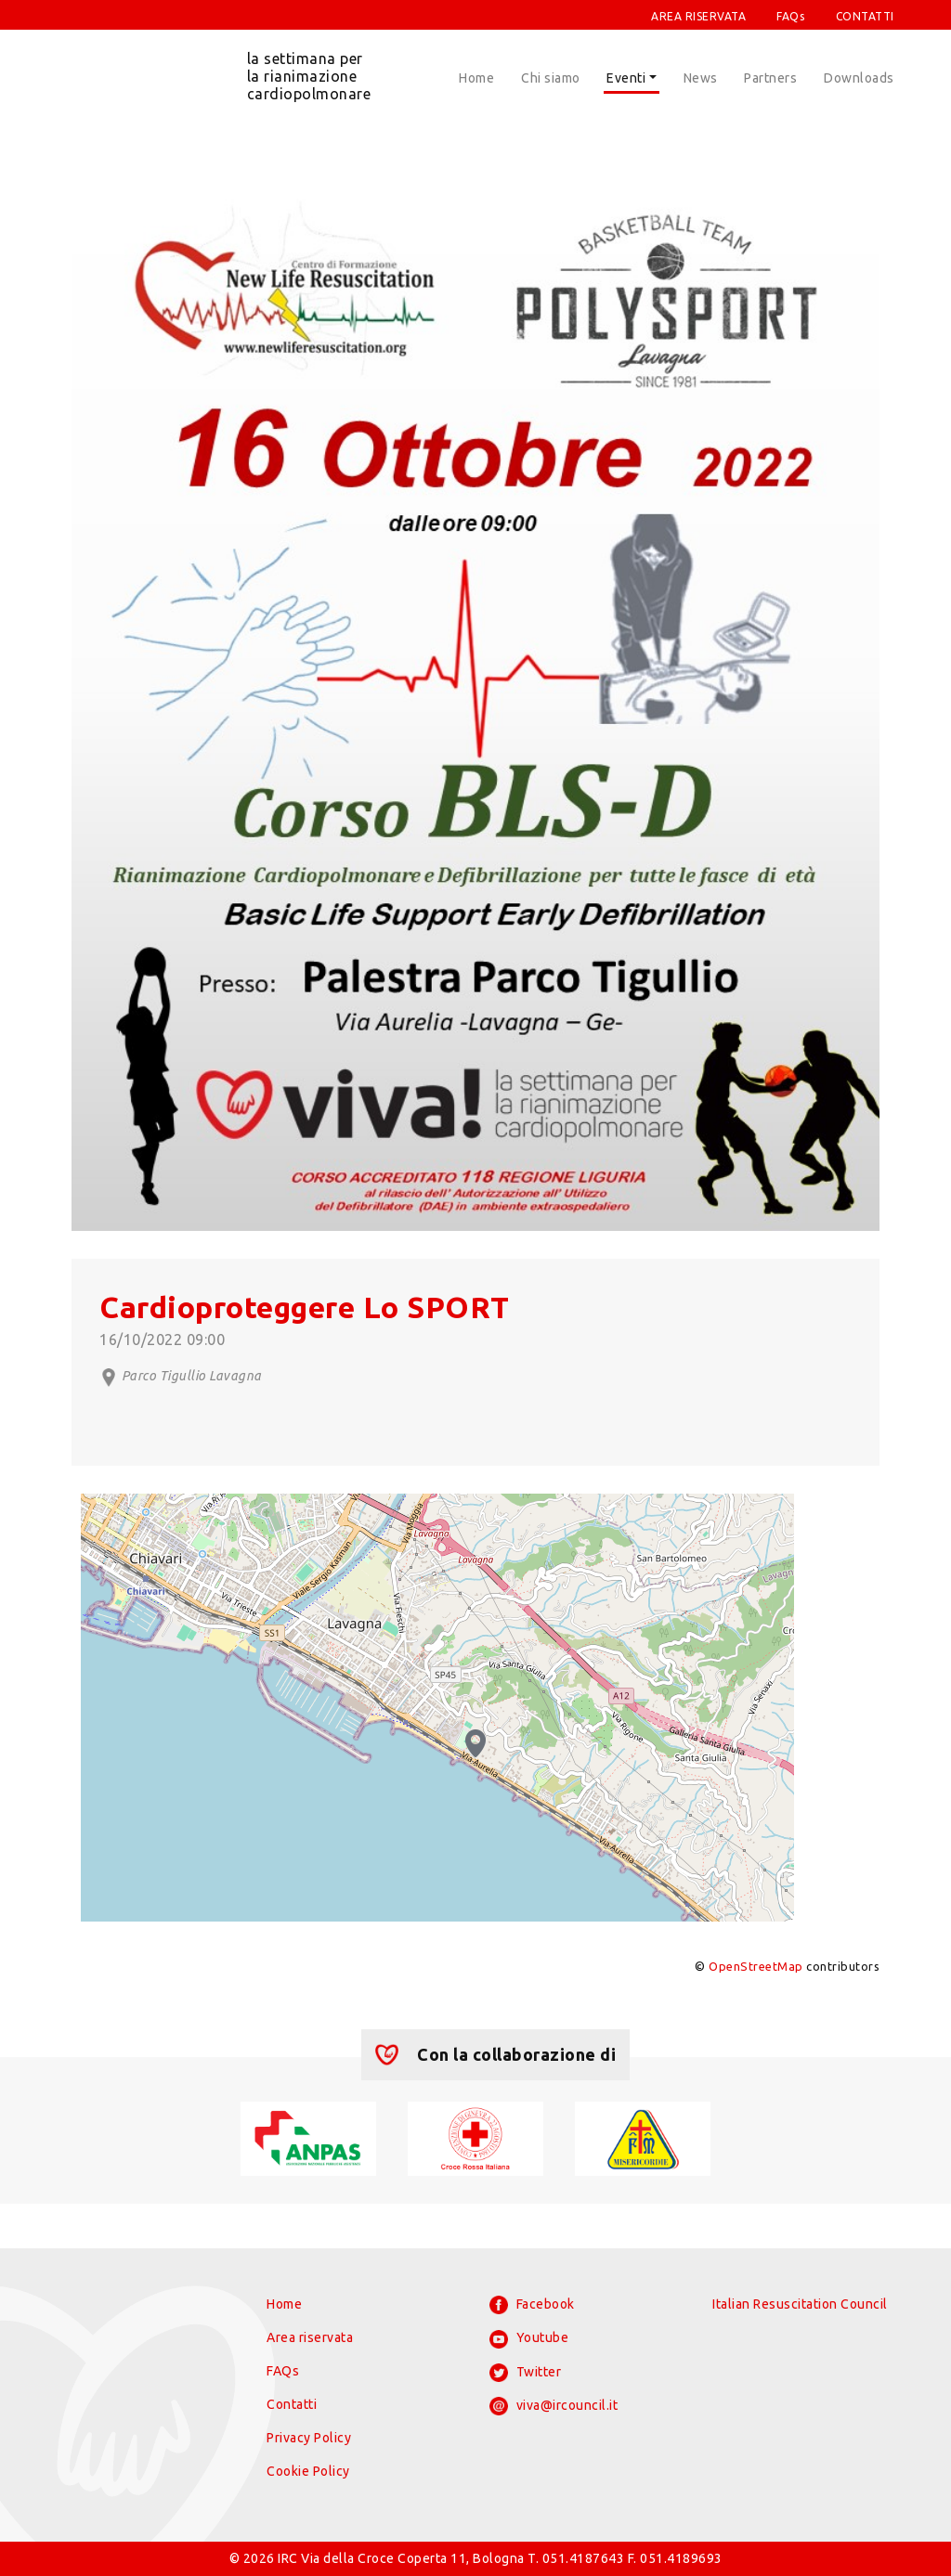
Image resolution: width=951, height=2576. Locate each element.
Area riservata (310, 2337)
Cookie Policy (308, 2471)
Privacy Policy (309, 2437)
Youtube (528, 2339)
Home (476, 78)
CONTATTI (865, 16)
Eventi (625, 78)
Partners (770, 78)
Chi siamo (550, 78)
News (701, 78)
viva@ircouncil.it (553, 2406)
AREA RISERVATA (698, 16)
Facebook (532, 2305)
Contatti (292, 2404)
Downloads (859, 78)
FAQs (790, 16)
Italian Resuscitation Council (800, 2304)
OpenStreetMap (756, 1966)
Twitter (525, 2372)
